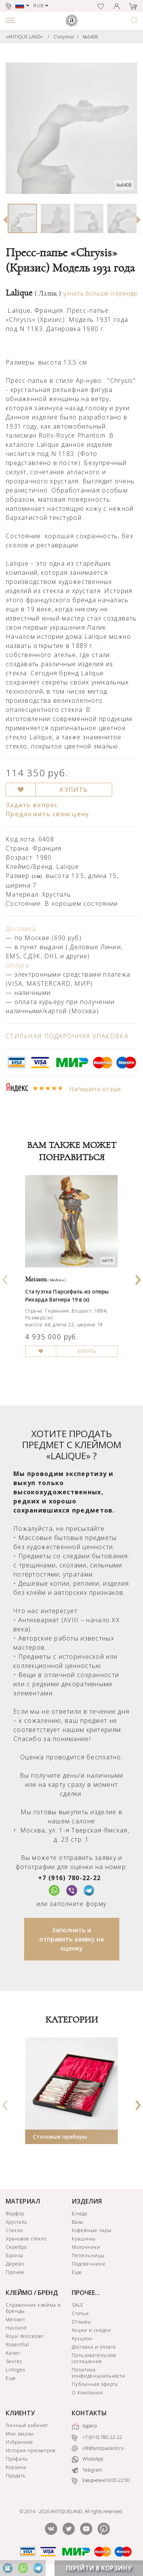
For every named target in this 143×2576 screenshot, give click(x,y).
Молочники (86, 2247)
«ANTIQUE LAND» (24, 37)
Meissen (15, 2319)
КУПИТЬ (74, 789)
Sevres (14, 2361)
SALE (78, 2305)
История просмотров (31, 2450)
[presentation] (5, 1277)
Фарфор (15, 2213)
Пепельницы (88, 2255)
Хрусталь (16, 2222)
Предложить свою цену (48, 814)
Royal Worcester (25, 2336)
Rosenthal (17, 2344)
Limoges (15, 2370)
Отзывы (81, 2322)
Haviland (16, 2328)
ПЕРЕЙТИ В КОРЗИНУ (99, 2568)
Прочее (15, 2272)
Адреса (84, 2426)
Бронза (14, 2255)
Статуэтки (63, 37)
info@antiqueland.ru (98, 2448)
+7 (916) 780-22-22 (69, 1878)
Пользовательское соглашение (94, 2358)
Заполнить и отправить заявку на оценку (71, 1939)
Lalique (33, 292)
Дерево (15, 2264)
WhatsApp (87, 2459)
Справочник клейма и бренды (33, 2308)
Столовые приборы (60, 2136)
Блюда (79, 2213)
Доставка (21, 928)
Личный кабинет (27, 2425)
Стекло (14, 2230)
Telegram (87, 2470)
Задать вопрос (32, 805)
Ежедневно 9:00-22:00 (101, 2481)
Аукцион (82, 2338)
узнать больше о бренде (100, 293)
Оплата (17, 965)
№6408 (90, 37)
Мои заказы (20, 2433)
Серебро (16, 2247)
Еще (77, 2272)
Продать (16, 2475)
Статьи (80, 2313)
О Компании (87, 2392)
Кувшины (84, 2238)
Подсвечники (88, 2264)
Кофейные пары (91, 2230)
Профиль (17, 2459)
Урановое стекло (26, 2238)
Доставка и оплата (94, 2347)
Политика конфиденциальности (98, 2373)
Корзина (16, 2467)
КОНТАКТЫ (89, 2413)
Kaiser (13, 2353)
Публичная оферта (95, 2384)
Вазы (78, 2222)
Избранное (19, 2442)
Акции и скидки (91, 2330)
